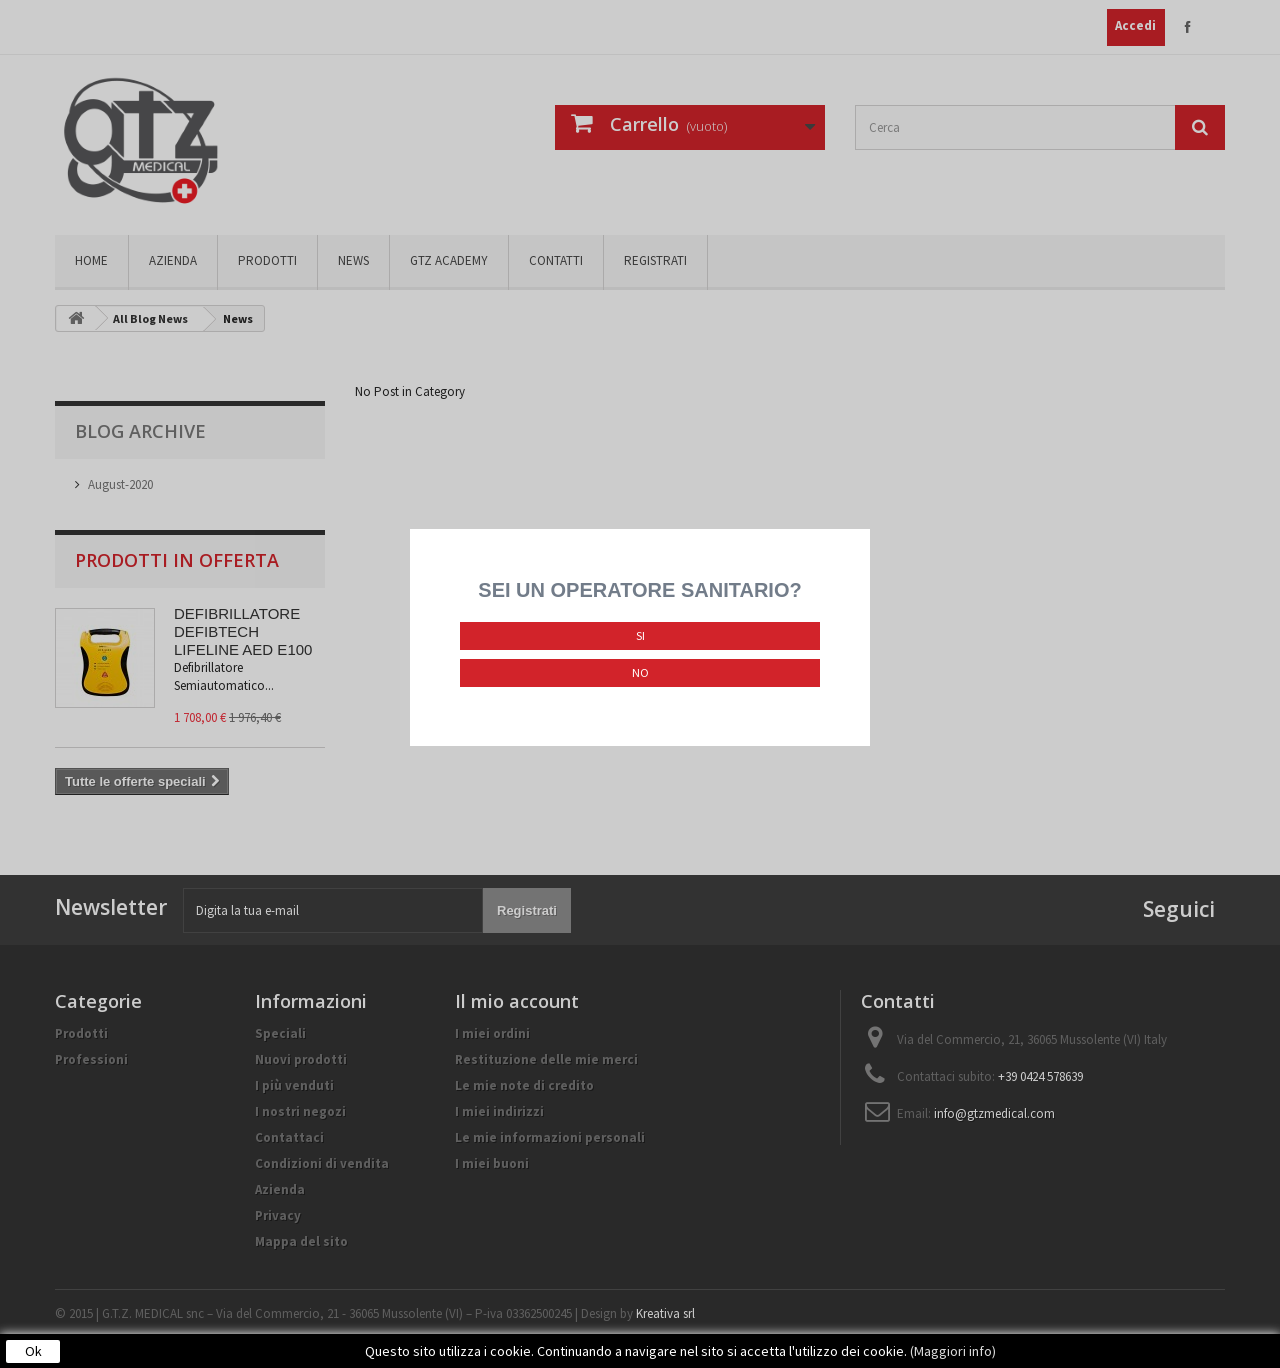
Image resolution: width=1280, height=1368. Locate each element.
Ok (33, 1351)
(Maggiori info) (953, 1351)
